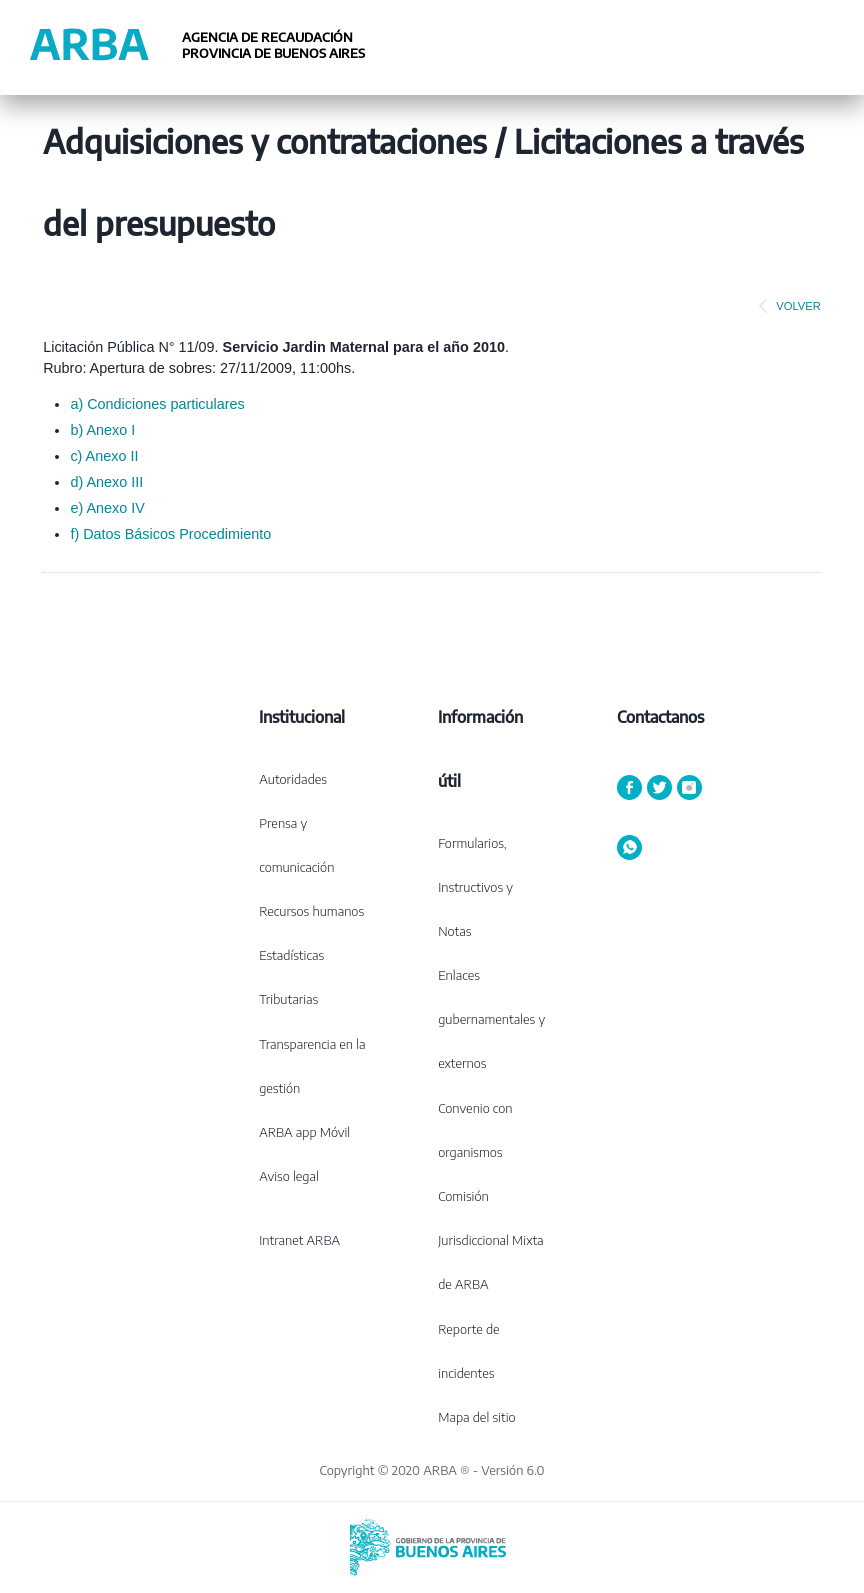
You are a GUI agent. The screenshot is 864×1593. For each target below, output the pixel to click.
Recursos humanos (311, 911)
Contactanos (660, 717)
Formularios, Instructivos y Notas (475, 887)
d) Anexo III (106, 482)
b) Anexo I (102, 430)
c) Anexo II (104, 456)
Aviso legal (289, 1176)
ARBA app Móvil (304, 1132)
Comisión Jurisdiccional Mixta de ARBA (490, 1240)
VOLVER (786, 306)
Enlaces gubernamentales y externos (491, 1019)
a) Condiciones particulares (157, 404)
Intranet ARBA (299, 1240)
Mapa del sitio (476, 1417)
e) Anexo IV (107, 508)
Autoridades (293, 779)
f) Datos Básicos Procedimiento (170, 534)
